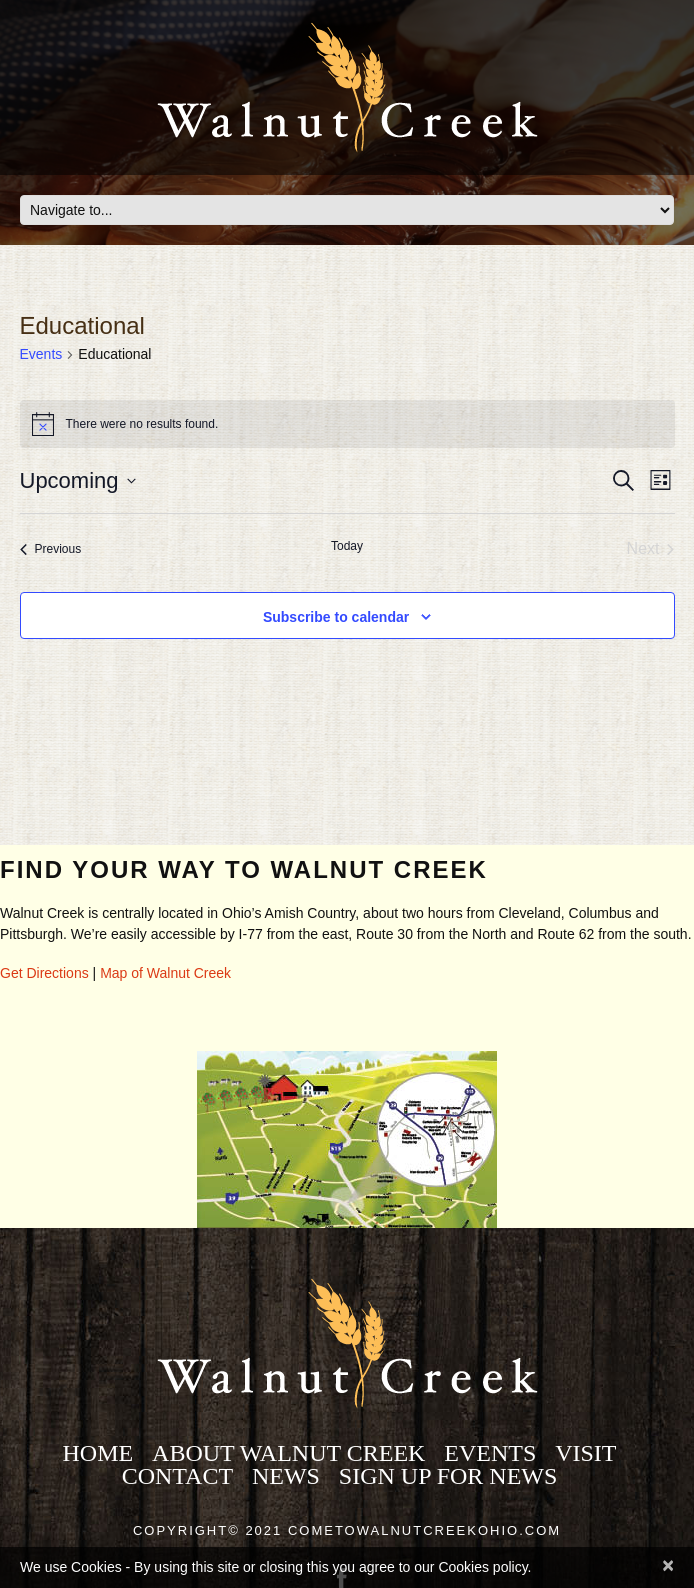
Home (97, 1453)
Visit (585, 1453)
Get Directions (44, 973)
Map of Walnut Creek (165, 973)
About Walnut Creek (288, 1453)
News (286, 1476)
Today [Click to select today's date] (347, 546)
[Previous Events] (51, 549)
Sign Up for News (448, 1476)
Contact (177, 1476)
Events (41, 354)
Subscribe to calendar (336, 617)
